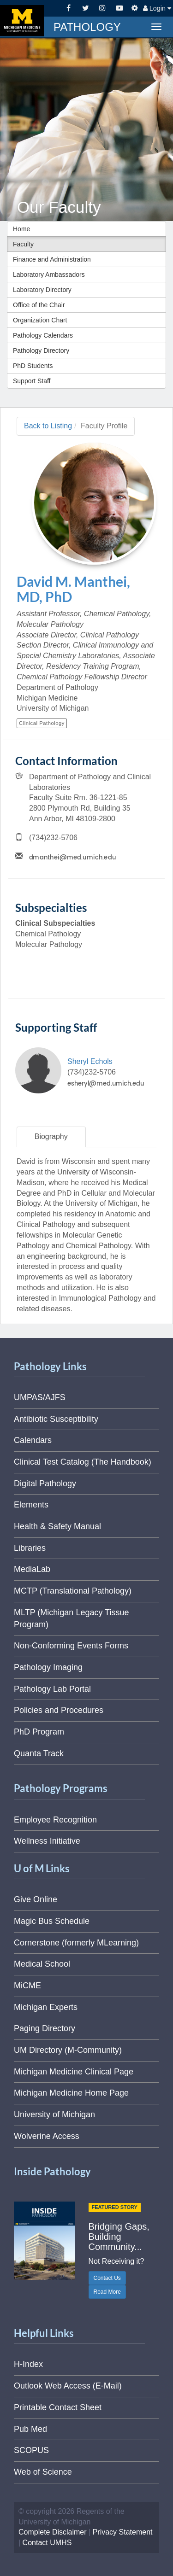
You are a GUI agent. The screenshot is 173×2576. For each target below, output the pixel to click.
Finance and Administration (52, 259)
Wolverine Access (46, 2136)
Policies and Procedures (58, 1710)
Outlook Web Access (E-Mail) (68, 2385)
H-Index (28, 2364)
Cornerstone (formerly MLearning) (76, 1942)
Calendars (33, 1440)
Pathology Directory (41, 350)
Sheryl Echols (90, 1061)
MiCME (27, 1985)
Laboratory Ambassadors (49, 274)
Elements (31, 1504)
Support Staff (31, 381)
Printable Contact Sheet (57, 2407)
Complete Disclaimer (52, 2532)
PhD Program (39, 1731)
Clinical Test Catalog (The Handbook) (82, 1461)
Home (21, 229)
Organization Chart (40, 320)
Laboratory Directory (42, 289)
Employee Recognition (55, 1819)
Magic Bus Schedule (51, 1921)
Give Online (35, 1899)
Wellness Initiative (47, 1841)
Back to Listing (48, 426)
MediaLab (32, 1569)
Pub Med (30, 2429)
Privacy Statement (123, 2532)
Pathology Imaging (48, 1667)
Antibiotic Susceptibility (56, 1419)
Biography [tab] (51, 1136)
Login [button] (157, 8)
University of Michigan (54, 2114)
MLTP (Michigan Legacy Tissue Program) (71, 1618)
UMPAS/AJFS (40, 1397)
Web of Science (43, 2472)
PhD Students (33, 365)
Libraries (30, 1548)
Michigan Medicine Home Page (71, 2092)
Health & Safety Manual (57, 1526)
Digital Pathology (45, 1483)
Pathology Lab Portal (52, 1689)
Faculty (23, 244)
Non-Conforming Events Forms (71, 1645)
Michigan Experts (46, 2007)
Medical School (42, 1964)
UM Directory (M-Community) (68, 2050)
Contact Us (107, 2278)
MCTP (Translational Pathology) (72, 1590)
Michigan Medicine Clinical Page (73, 2071)
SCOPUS (31, 2450)
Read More (107, 2292)
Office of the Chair (39, 305)
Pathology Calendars (43, 335)
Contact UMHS (47, 2543)
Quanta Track (39, 1753)
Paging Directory (44, 2028)
